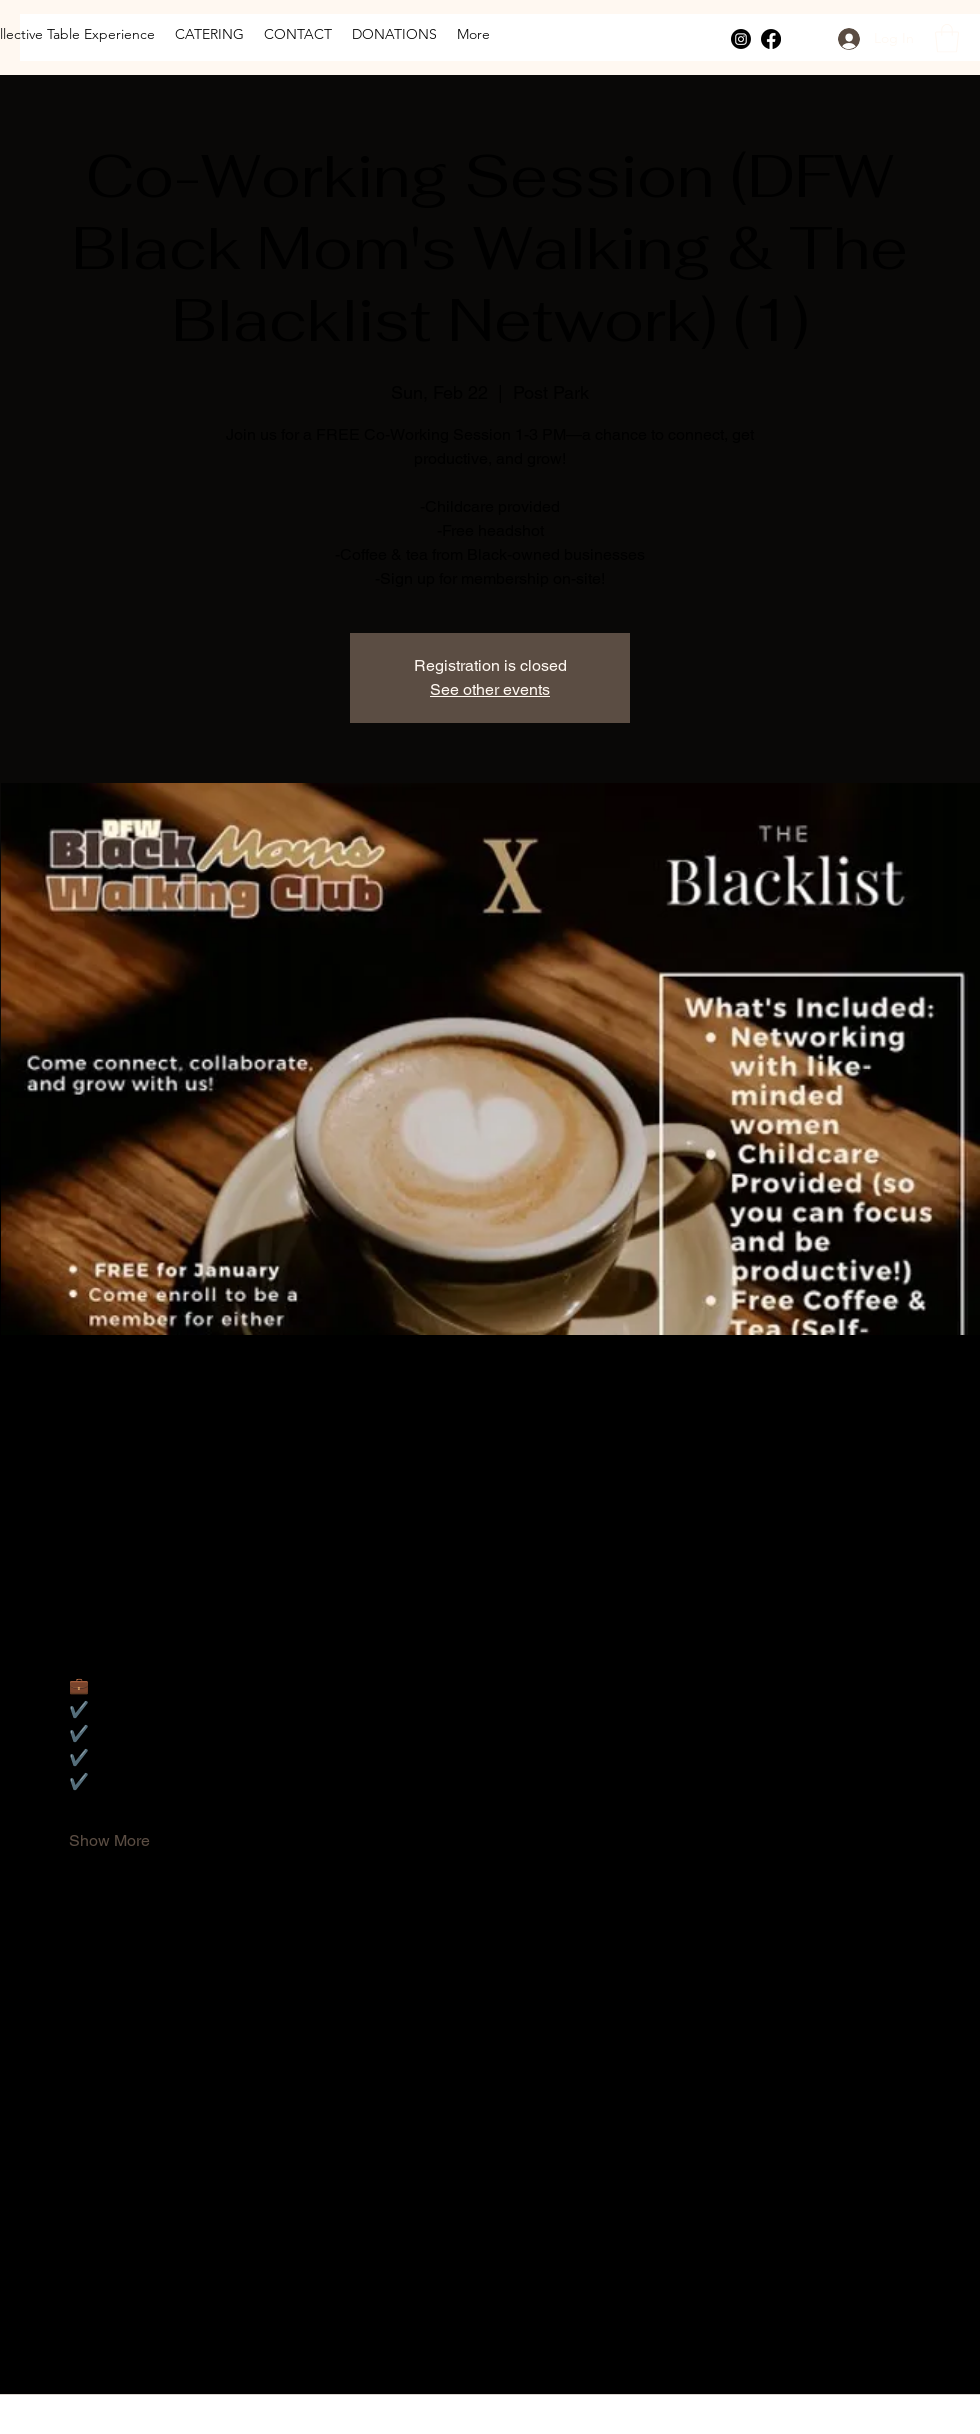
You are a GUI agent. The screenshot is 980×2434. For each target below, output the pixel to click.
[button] (947, 38)
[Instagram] (741, 39)
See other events (490, 689)
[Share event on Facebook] (78, 2341)
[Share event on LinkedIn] (176, 2341)
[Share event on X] (127, 2341)
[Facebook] (771, 39)
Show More (109, 1840)
